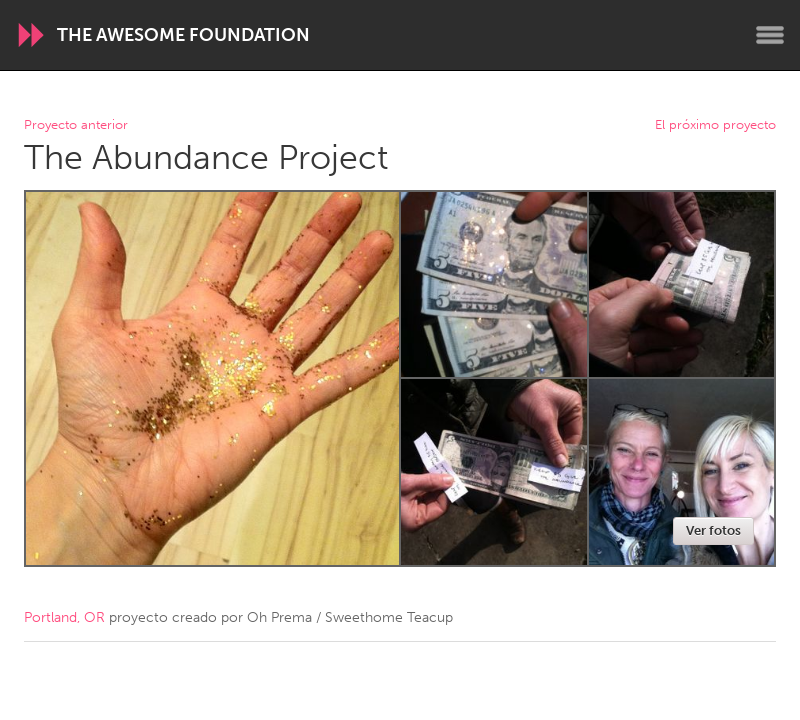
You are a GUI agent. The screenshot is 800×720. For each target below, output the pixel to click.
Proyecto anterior (76, 125)
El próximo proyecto (715, 125)
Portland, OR (64, 617)
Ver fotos (713, 530)
